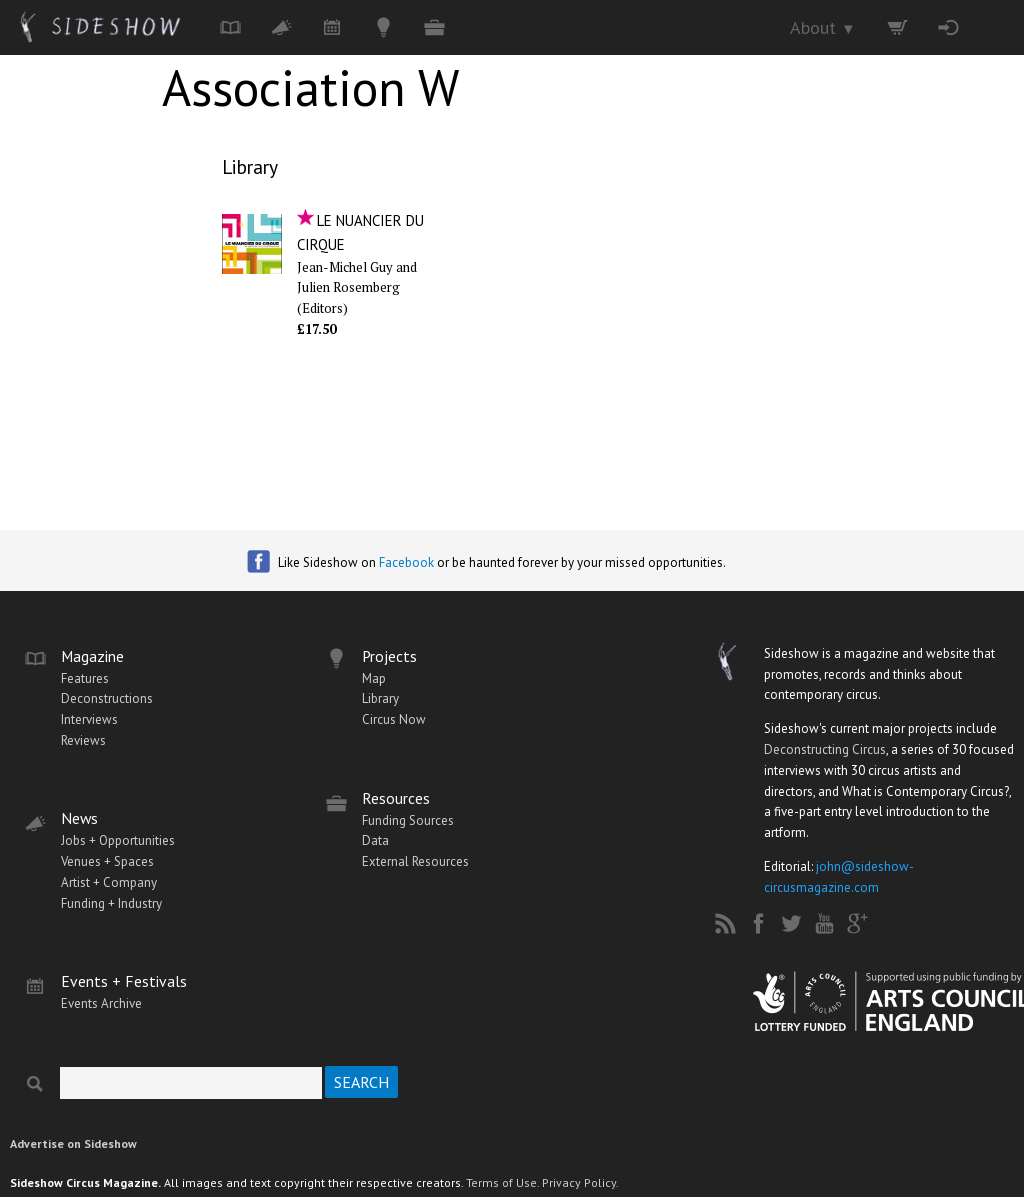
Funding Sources (408, 820)
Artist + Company (109, 882)
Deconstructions (107, 698)
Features (85, 678)
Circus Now (394, 719)
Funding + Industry (111, 903)
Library (250, 166)
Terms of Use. (502, 1182)
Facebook (406, 562)
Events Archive (101, 1003)
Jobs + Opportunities (118, 840)
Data (375, 840)
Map (374, 678)
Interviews (89, 719)
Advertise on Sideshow (73, 1143)
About (823, 27)
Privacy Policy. (580, 1182)
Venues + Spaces (107, 861)
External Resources (415, 861)
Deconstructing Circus (825, 749)
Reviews (83, 740)
